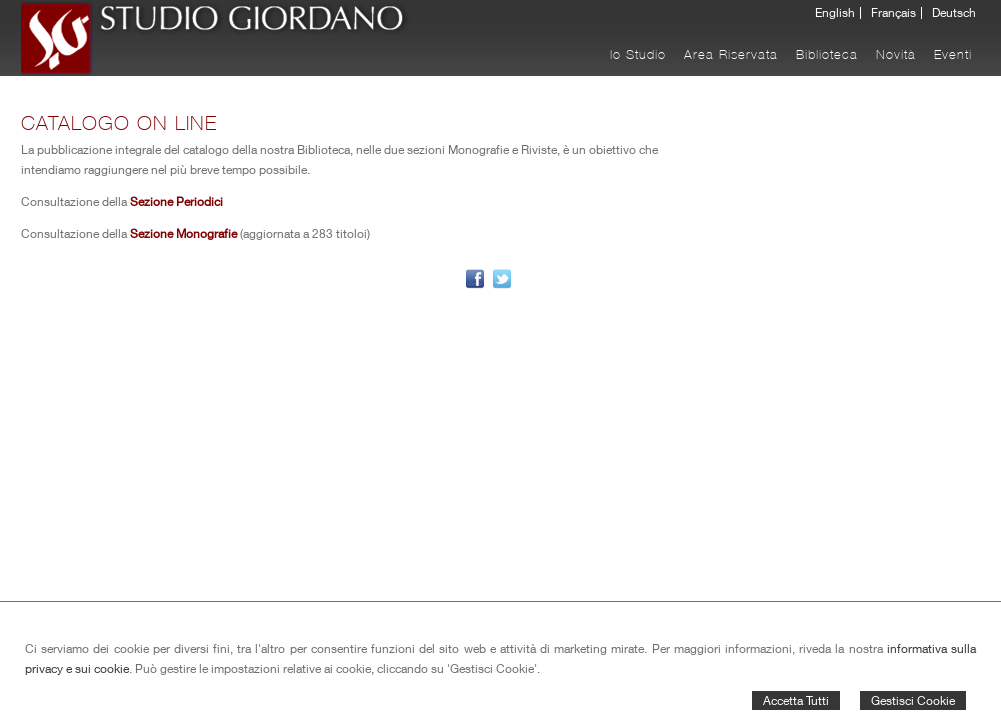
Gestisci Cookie (913, 700)
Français (893, 13)
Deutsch (954, 13)
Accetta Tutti (796, 700)
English (835, 13)
